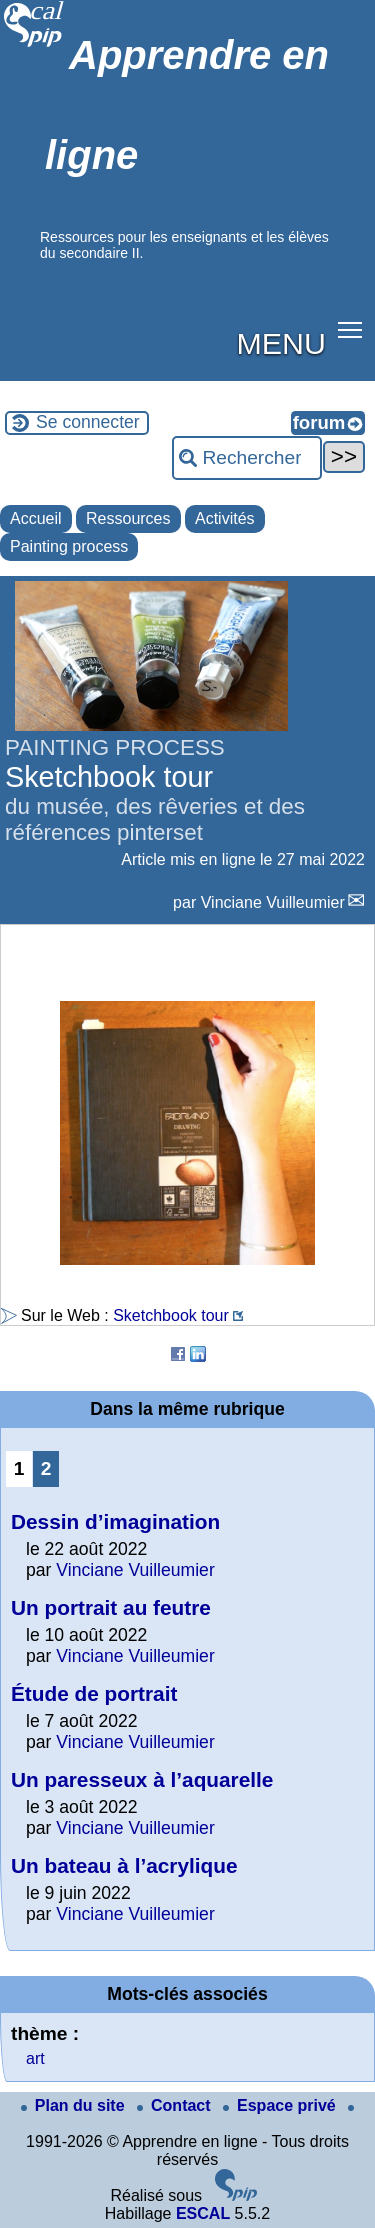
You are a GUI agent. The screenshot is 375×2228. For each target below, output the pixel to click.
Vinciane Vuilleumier (273, 902)
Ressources (128, 518)
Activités (225, 518)
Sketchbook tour (171, 1315)
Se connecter (88, 422)
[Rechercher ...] (247, 458)
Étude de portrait (94, 1693)
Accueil (36, 518)
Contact (176, 2105)
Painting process (69, 546)
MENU (281, 343)
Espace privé (281, 2105)
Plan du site (75, 2105)
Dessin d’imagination (115, 1521)
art (35, 2058)
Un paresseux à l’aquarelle (142, 1779)
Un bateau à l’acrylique (124, 1865)
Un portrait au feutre (111, 1607)
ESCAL (203, 2213)
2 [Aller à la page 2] (46, 1468)
